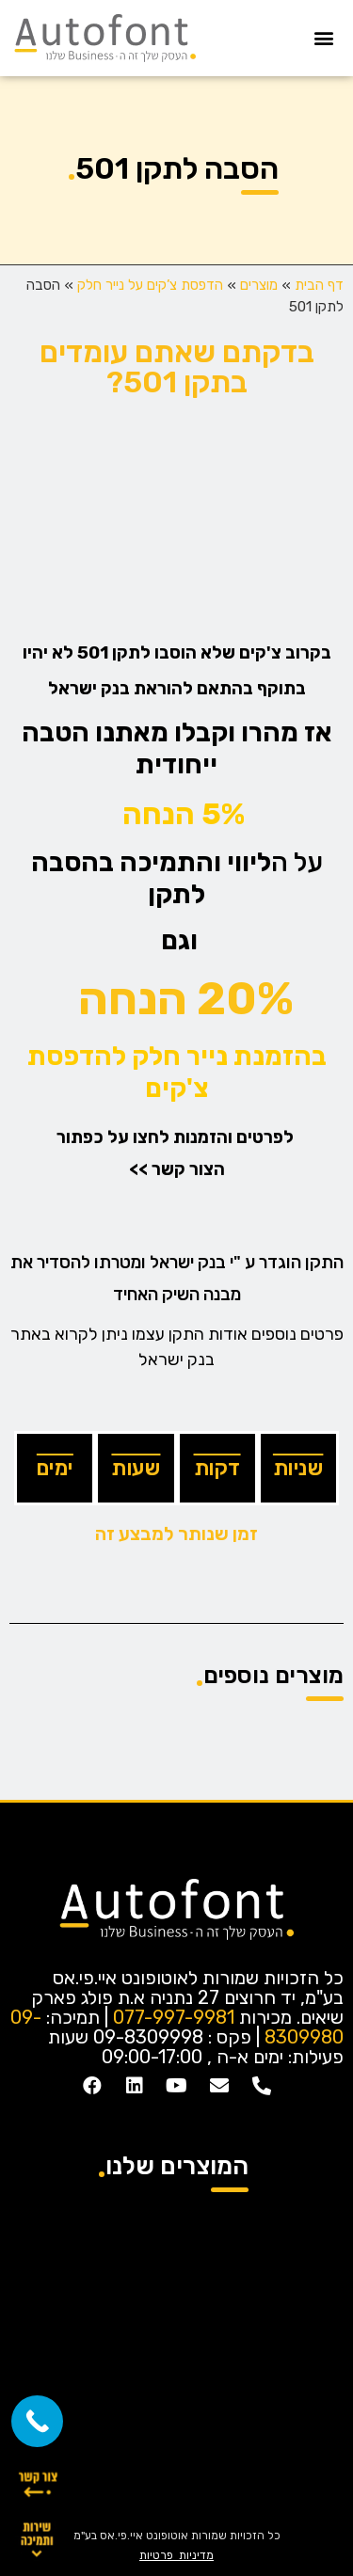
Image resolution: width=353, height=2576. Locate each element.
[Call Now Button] (37, 2421)
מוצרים (259, 285)
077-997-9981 (173, 2017)
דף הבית (319, 285)
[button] (323, 38)
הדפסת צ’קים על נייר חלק (150, 285)
